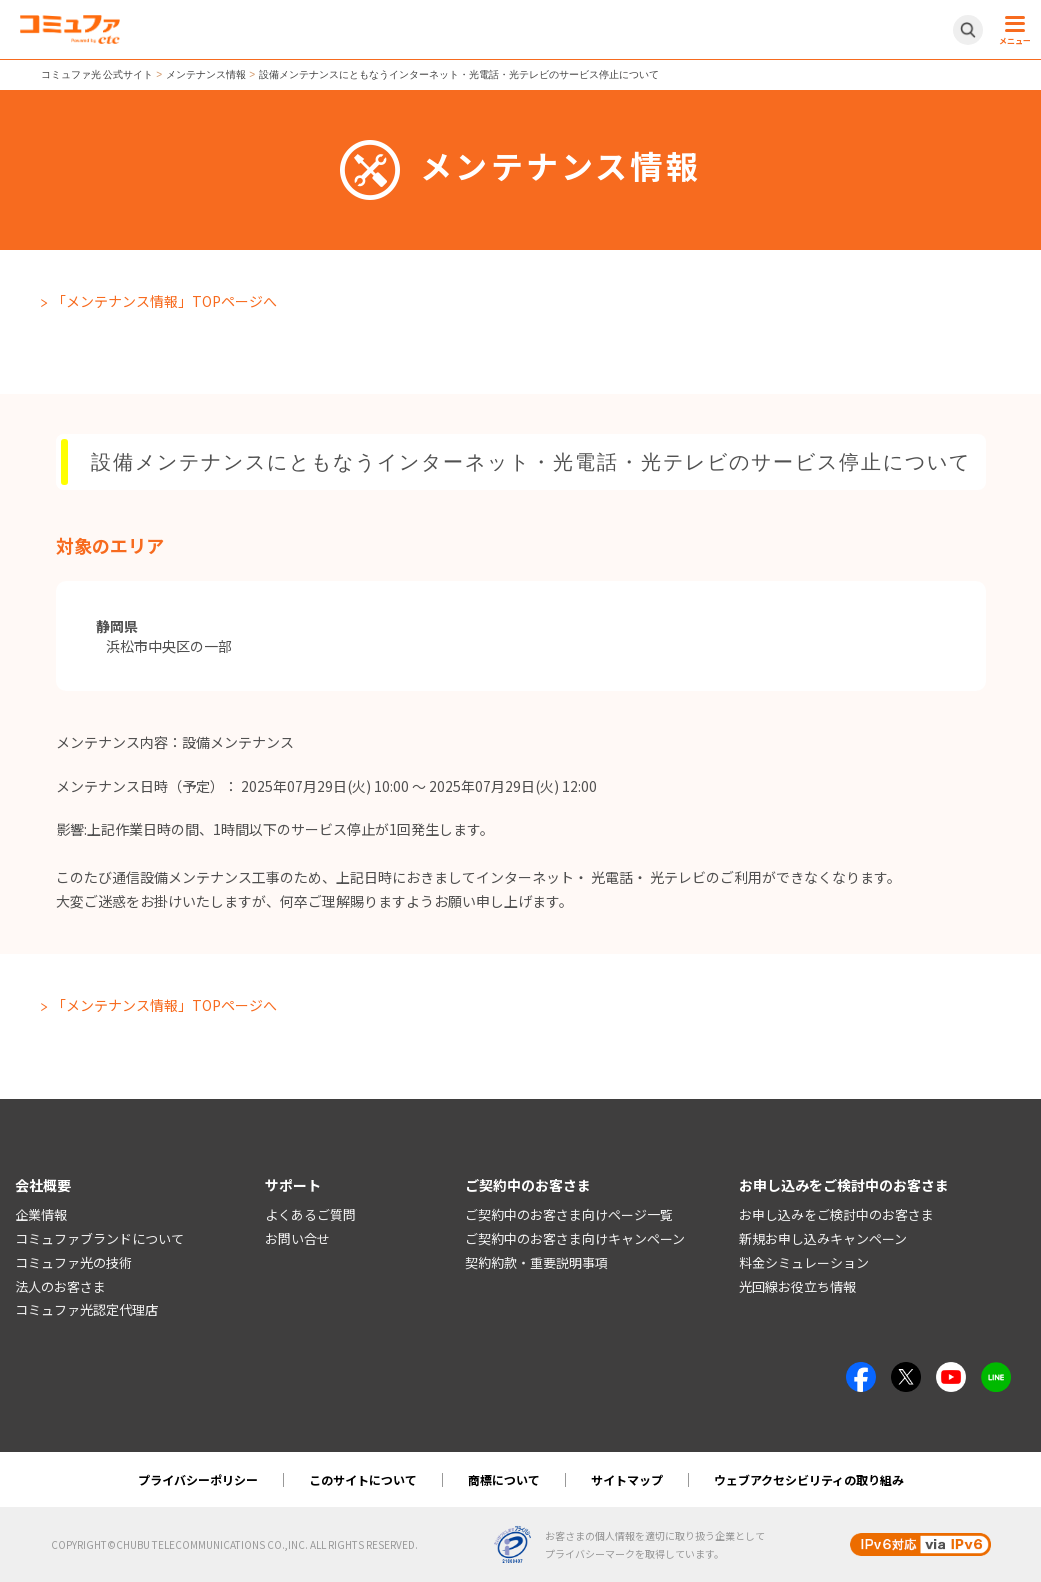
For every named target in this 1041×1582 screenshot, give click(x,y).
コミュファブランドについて (99, 1238)
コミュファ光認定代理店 (86, 1309)
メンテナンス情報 (206, 74)
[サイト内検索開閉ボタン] (968, 30)
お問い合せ (297, 1238)
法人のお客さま (60, 1286)
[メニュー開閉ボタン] (1012, 30)
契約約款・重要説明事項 (536, 1262)
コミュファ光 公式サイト (97, 74)
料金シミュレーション (804, 1262)
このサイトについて (363, 1479)
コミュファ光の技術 (73, 1262)
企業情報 (41, 1214)
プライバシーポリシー (198, 1479)
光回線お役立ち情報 (797, 1286)
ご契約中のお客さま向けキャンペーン (575, 1238)
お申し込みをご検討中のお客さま (836, 1214)
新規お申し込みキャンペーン (823, 1238)
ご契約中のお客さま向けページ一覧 (569, 1214)
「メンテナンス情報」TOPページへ (164, 301)
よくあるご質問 (310, 1214)
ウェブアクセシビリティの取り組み (809, 1479)
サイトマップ (627, 1479)
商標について (504, 1479)
